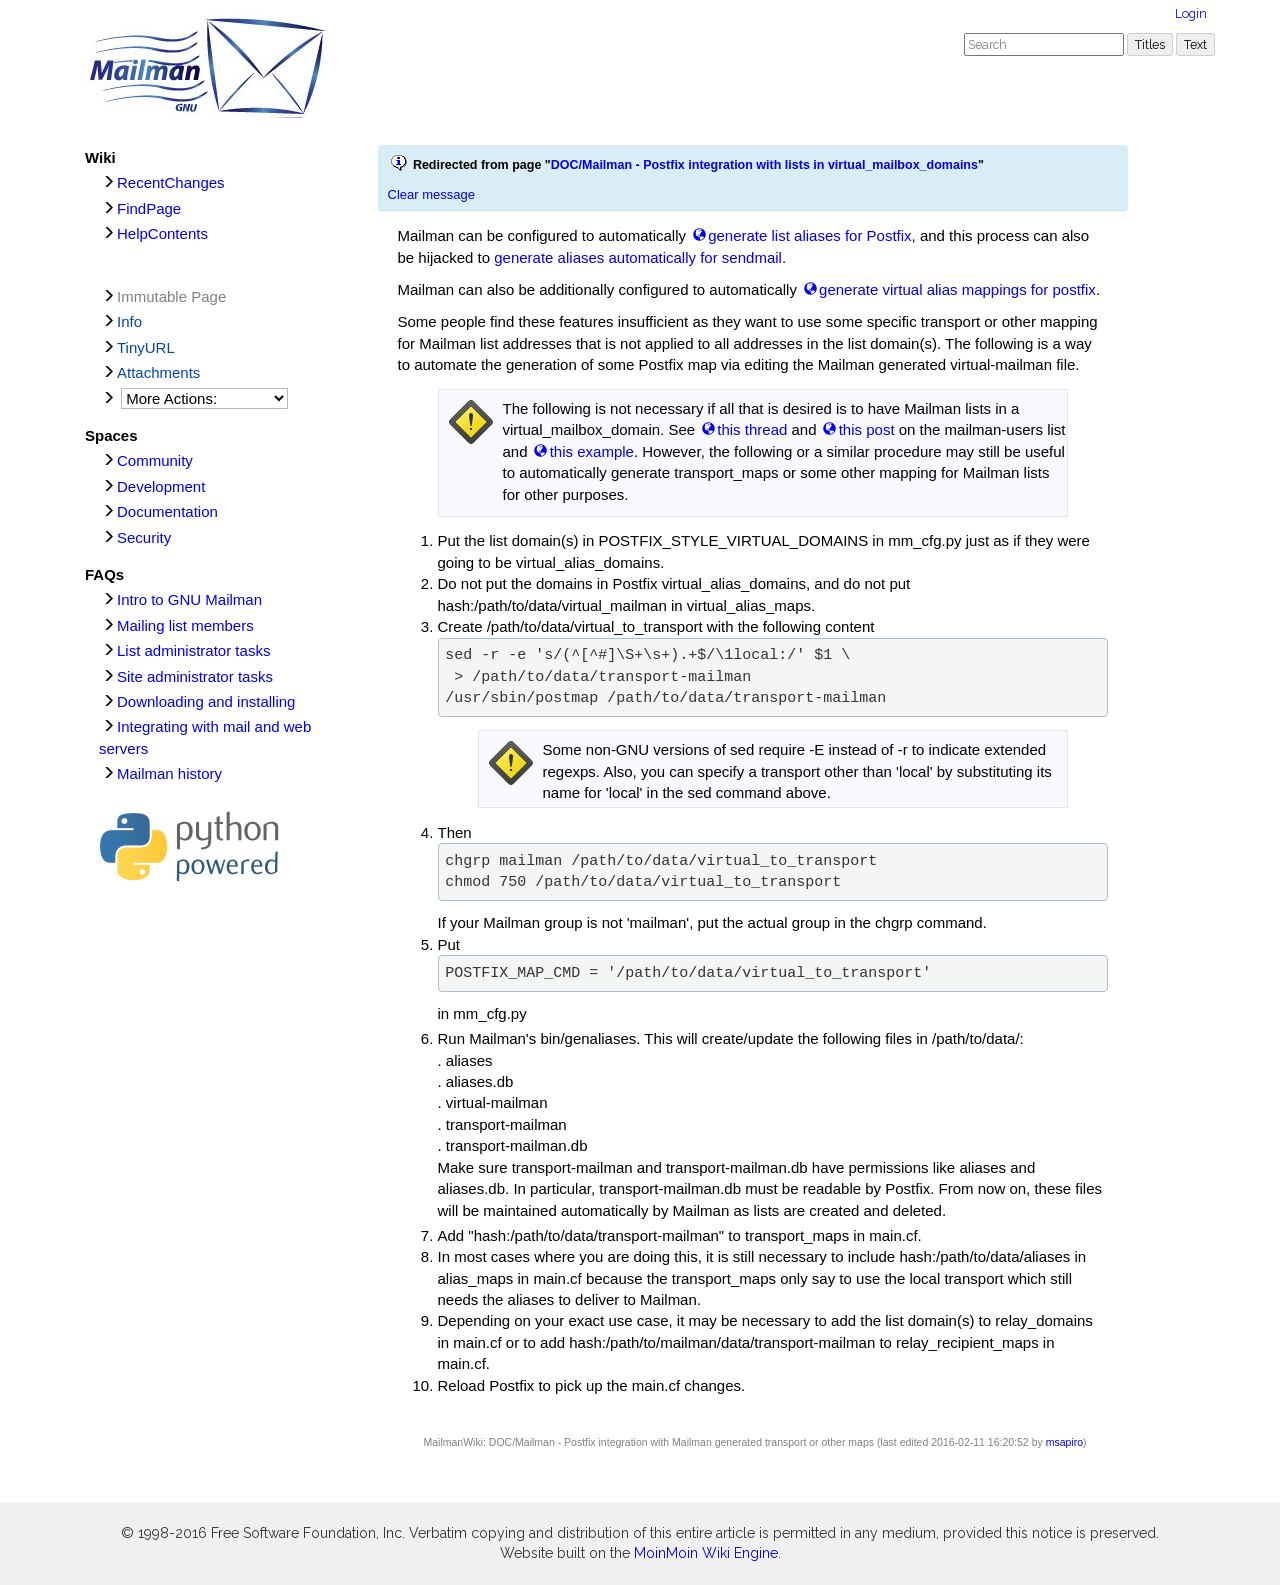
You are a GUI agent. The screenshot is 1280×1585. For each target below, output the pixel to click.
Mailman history (169, 773)
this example (592, 451)
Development (161, 486)
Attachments (158, 372)
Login (1191, 13)
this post (867, 429)
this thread (752, 429)
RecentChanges (171, 182)
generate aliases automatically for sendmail (638, 257)
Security (144, 537)
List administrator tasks (193, 650)
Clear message (431, 194)
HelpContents (162, 233)
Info (129, 321)
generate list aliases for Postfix (809, 235)
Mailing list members (185, 625)
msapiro (1064, 1442)
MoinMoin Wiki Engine (706, 1553)
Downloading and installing (206, 701)
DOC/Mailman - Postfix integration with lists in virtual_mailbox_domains (764, 165)
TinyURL (146, 347)
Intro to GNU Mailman (189, 599)
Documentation (167, 511)
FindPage (149, 208)
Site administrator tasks (195, 676)
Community (155, 460)
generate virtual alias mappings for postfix (957, 289)
